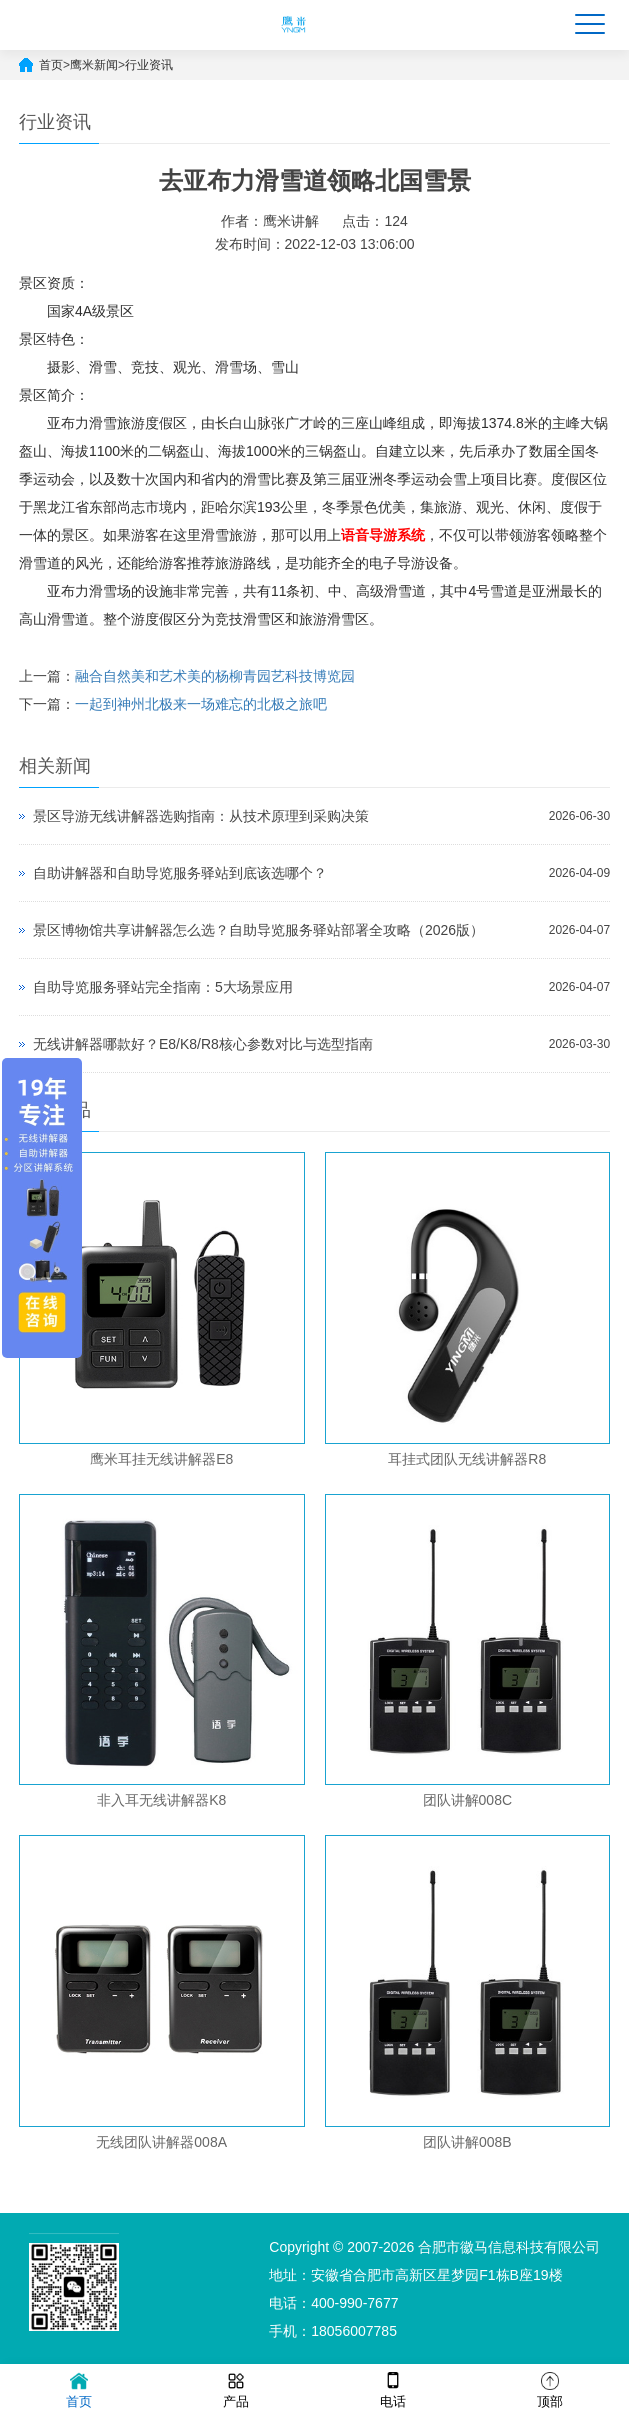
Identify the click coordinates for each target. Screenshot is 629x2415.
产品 (236, 2388)
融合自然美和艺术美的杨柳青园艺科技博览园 (215, 676)
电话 (393, 2388)
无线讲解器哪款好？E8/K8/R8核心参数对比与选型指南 (203, 1044)
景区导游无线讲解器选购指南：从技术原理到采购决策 (201, 816)
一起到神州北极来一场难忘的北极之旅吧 (201, 704)
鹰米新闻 (94, 65)
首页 (51, 65)
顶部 (550, 2388)
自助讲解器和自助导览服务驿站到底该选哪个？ (180, 873)
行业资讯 (149, 65)
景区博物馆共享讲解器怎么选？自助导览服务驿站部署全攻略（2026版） (258, 930)
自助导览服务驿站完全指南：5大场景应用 (163, 987)
